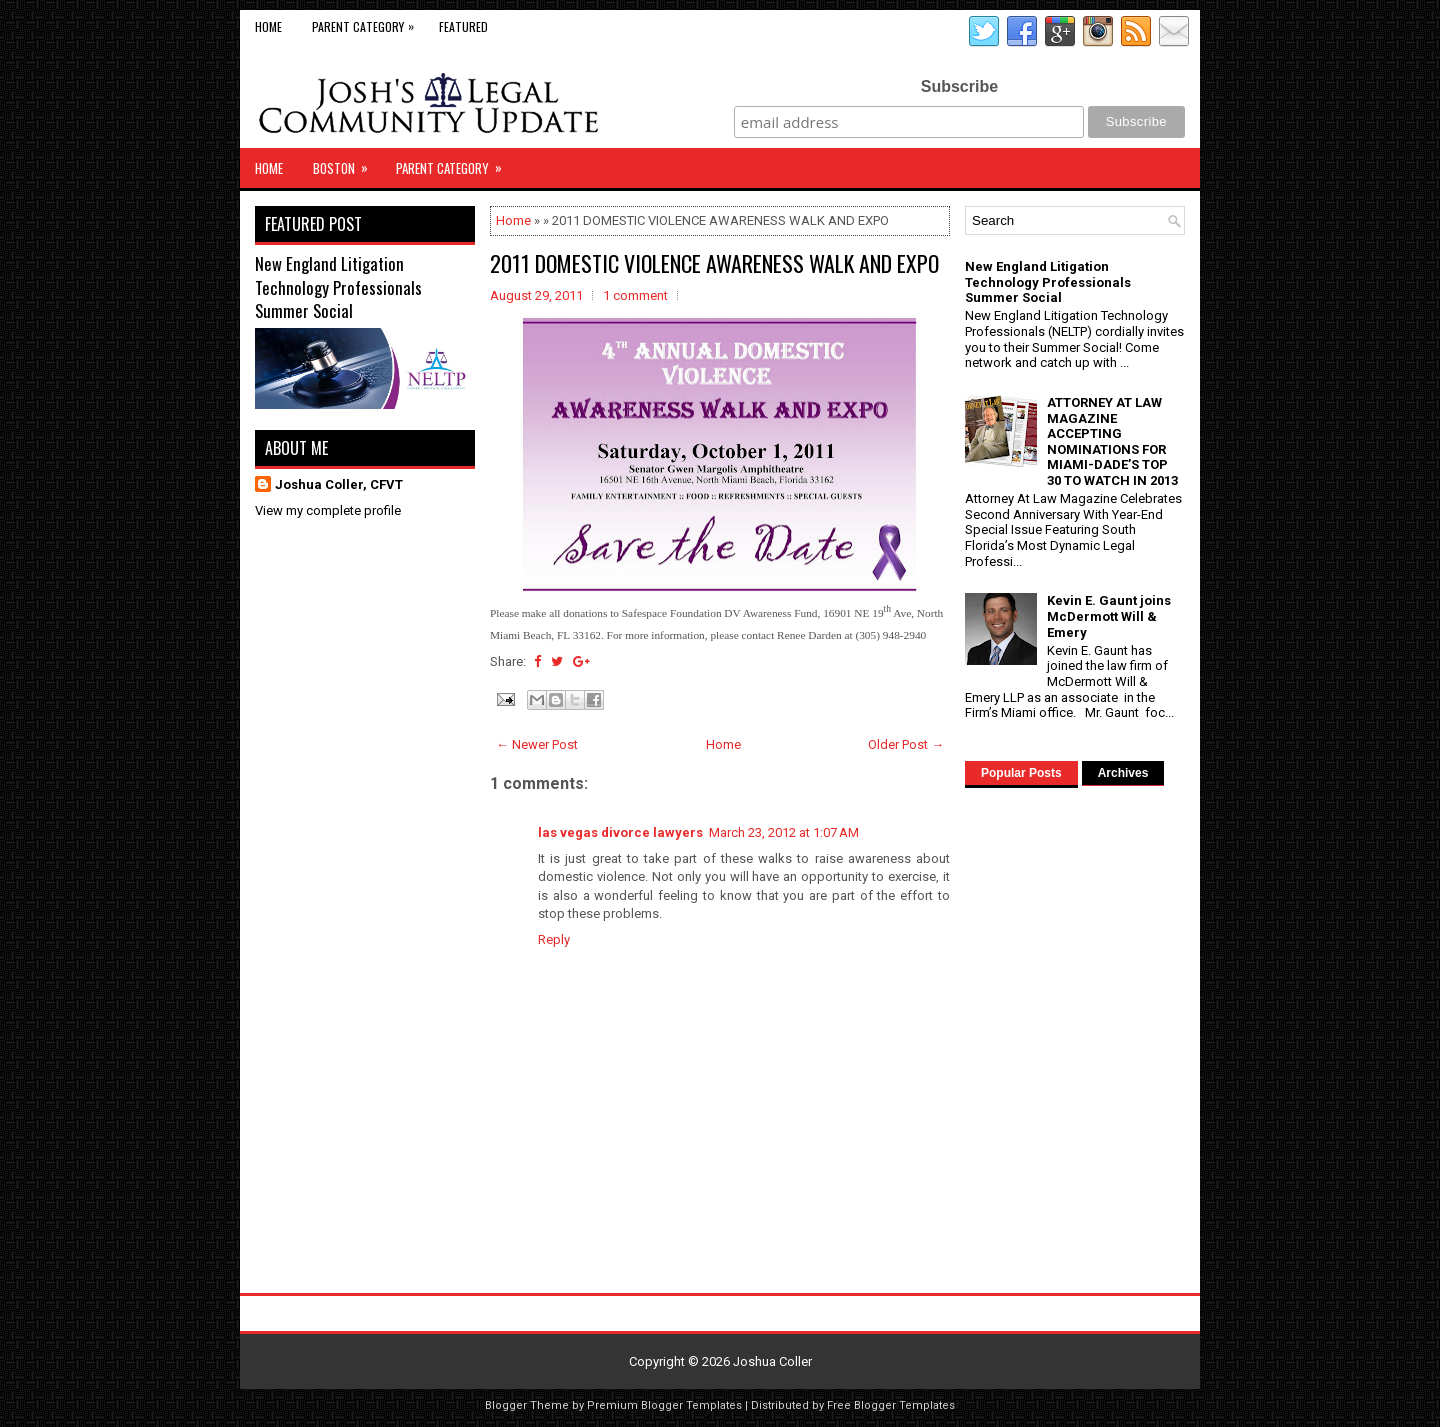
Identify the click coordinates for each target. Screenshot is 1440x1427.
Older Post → (906, 744)
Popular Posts (1021, 773)
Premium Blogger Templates (664, 1405)
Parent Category (368, 22)
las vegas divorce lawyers (620, 832)
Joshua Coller (772, 1361)
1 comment (635, 295)
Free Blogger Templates (891, 1405)
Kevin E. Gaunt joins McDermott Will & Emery (1109, 616)
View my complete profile (328, 510)
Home (268, 26)
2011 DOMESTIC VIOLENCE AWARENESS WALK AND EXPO (714, 263)
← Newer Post (537, 744)
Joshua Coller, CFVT (339, 484)
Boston (347, 163)
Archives (1123, 773)
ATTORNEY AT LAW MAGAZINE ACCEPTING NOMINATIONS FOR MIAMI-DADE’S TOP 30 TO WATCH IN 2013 (1112, 441)
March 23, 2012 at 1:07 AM (784, 832)
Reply (554, 939)
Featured (463, 26)
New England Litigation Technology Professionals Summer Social (338, 287)
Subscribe (959, 86)
